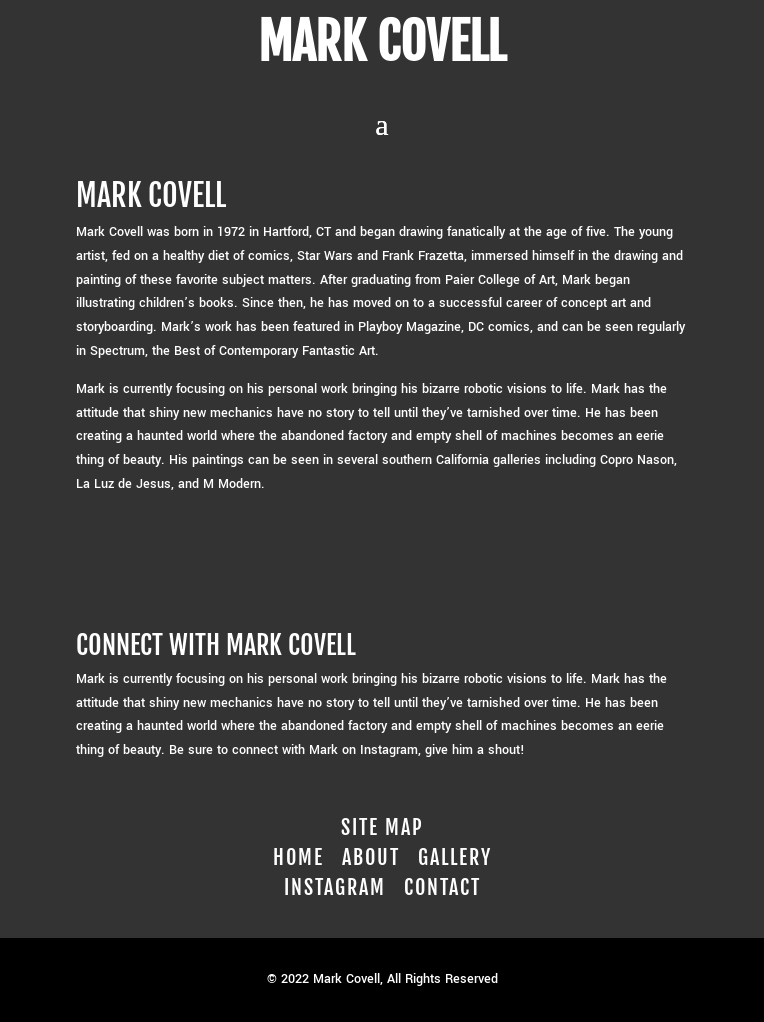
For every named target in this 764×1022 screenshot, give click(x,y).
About (371, 857)
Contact (442, 887)
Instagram (335, 887)
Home (298, 857)
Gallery (455, 857)
